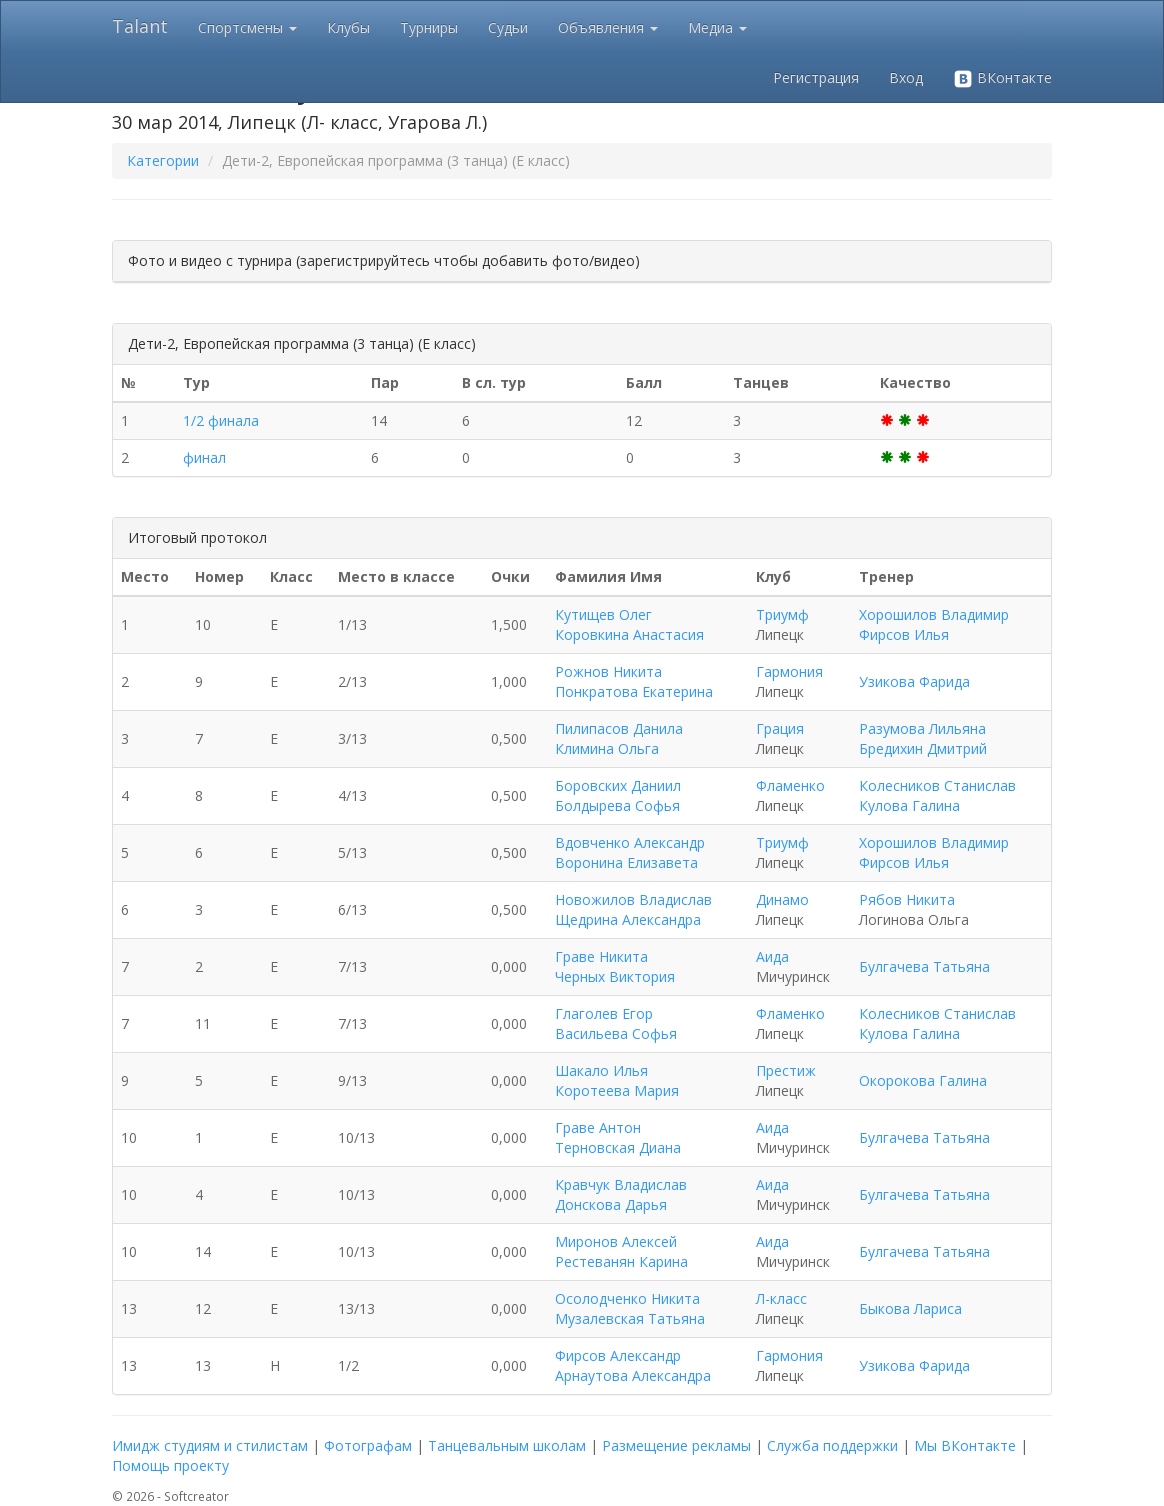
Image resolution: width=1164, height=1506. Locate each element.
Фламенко (790, 785)
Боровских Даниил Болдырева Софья (618, 795)
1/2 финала (221, 420)
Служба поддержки (832, 1445)
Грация (780, 728)
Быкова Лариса (910, 1308)
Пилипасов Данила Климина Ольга (619, 738)
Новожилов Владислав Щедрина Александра (633, 909)
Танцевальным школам (507, 1445)
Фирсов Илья (904, 634)
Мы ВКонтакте (965, 1445)
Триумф (782, 614)
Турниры (429, 27)
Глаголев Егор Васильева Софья (616, 1023)
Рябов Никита (907, 899)
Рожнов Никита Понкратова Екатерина (634, 681)
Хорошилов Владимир (934, 614)
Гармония (789, 671)
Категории (163, 160)
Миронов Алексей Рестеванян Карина (621, 1251)
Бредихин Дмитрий (923, 748)
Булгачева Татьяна (924, 966)
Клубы (348, 27)
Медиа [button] (717, 27)
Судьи (508, 27)
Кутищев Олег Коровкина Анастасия (629, 624)
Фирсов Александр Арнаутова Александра (633, 1365)
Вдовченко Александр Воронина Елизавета (630, 852)
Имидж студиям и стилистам (210, 1445)
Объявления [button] (608, 27)
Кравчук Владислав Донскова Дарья (621, 1194)
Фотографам (368, 1445)
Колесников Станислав (937, 785)
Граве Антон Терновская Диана (618, 1137)
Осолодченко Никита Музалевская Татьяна (630, 1308)
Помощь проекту (170, 1465)
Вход (906, 77)
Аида (772, 956)
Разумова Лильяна (922, 728)
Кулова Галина (909, 805)
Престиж (786, 1070)
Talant (140, 26)
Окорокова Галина (923, 1080)
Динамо (782, 899)
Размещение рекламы (676, 1445)
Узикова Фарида (914, 681)
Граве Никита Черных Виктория (615, 966)
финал (204, 457)
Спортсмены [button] (247, 27)
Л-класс (781, 1298)
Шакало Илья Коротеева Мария (617, 1080)
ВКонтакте (1002, 78)
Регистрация (816, 77)
